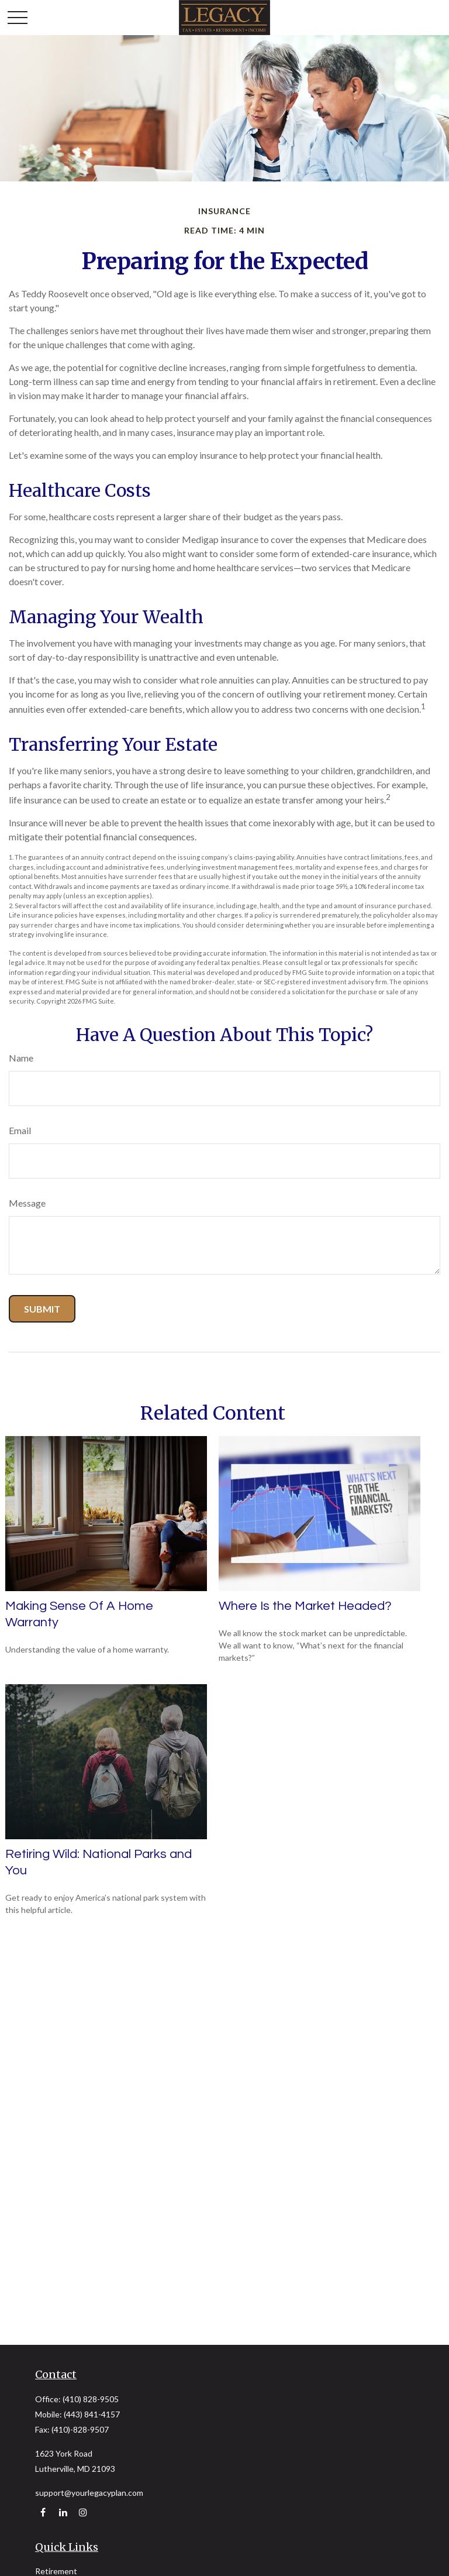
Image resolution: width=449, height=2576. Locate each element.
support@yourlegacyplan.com (89, 2493)
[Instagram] (83, 2512)
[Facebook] (43, 2512)
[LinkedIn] (63, 2512)
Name (21, 1057)
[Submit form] (42, 1309)
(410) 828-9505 (91, 2399)
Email (20, 1130)
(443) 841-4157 (92, 2414)
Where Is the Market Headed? (305, 1606)
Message (27, 1202)
